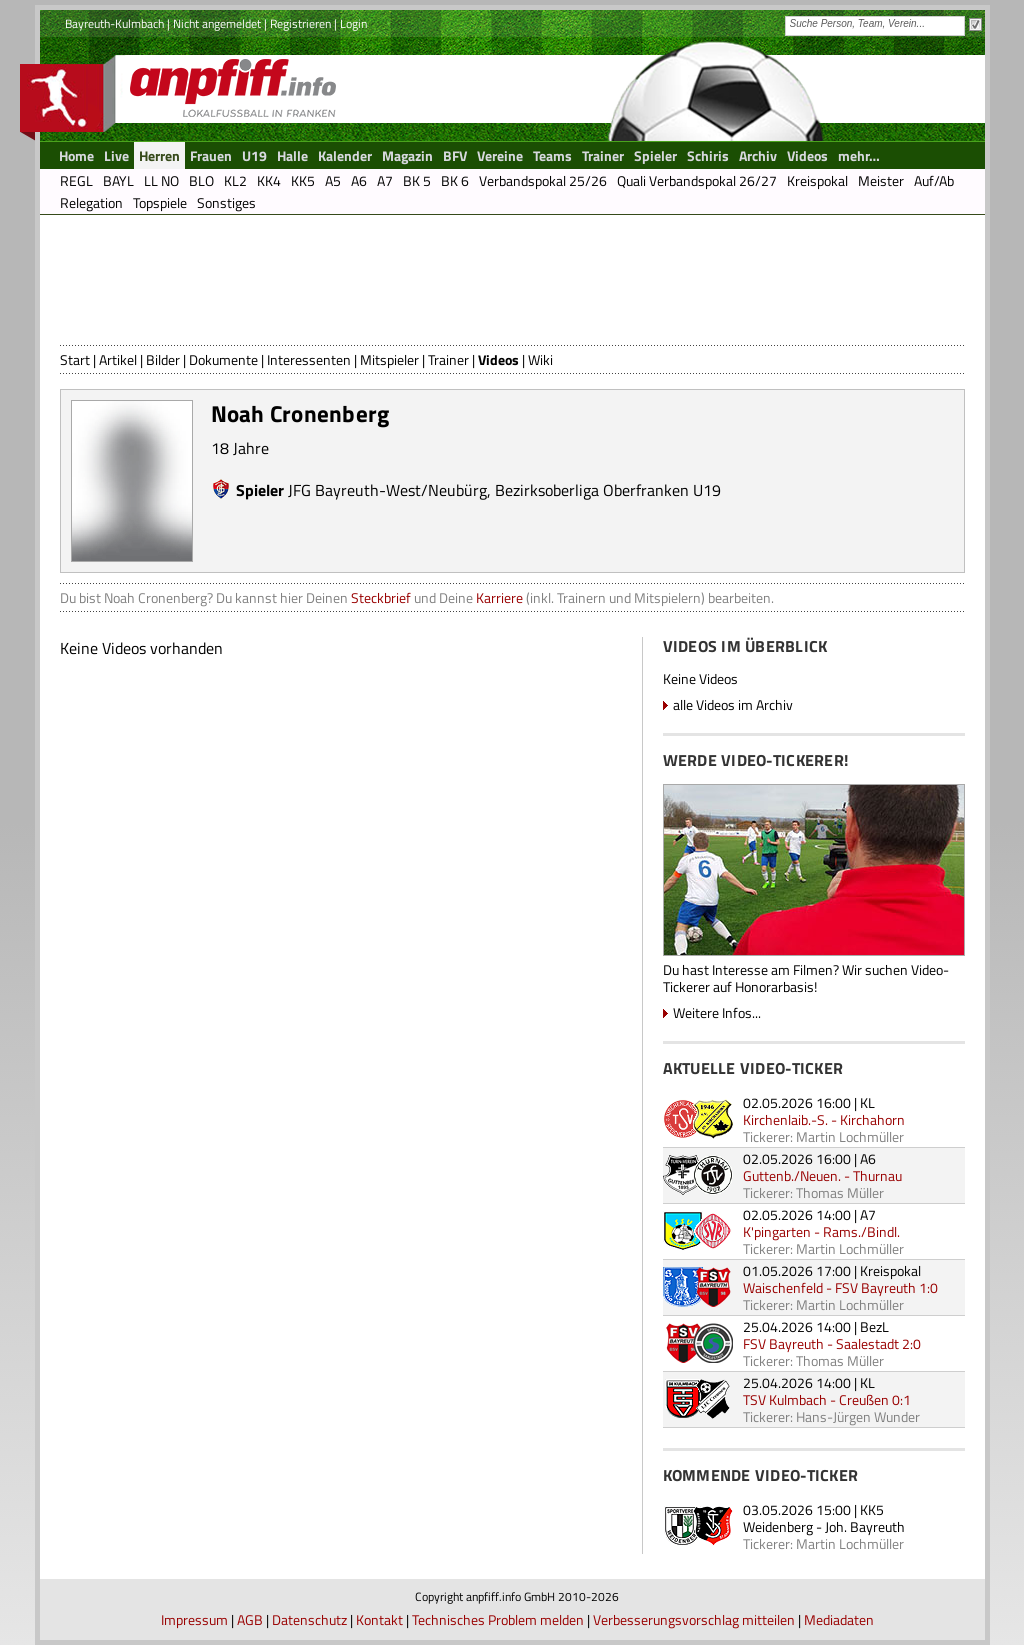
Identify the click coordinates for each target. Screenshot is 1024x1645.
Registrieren (300, 23)
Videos (498, 359)
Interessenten (309, 359)
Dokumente (223, 359)
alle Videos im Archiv (733, 704)
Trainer (448, 359)
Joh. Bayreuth (865, 1526)
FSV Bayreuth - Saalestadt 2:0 (832, 1343)
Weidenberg (778, 1526)
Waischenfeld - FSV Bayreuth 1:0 (840, 1287)
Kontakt (379, 1619)
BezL (874, 1326)
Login (353, 23)
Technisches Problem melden (498, 1619)
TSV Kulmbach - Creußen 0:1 (827, 1399)
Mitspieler (389, 359)
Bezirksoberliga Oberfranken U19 (608, 490)
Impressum (194, 1619)
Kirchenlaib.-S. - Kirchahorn (824, 1119)
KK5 (872, 1509)
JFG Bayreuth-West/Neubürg (387, 490)
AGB (250, 1619)
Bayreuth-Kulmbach (114, 23)
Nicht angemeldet (217, 23)
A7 (868, 1214)
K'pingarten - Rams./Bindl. (821, 1231)
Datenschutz (309, 1619)
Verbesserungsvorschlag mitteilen (694, 1619)
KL (867, 1102)
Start (75, 359)
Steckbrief (381, 597)
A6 (868, 1158)
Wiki (540, 359)
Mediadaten (839, 1619)
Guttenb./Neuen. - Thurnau (822, 1175)
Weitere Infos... (717, 1012)
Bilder (163, 359)
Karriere (499, 597)
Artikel (118, 359)
